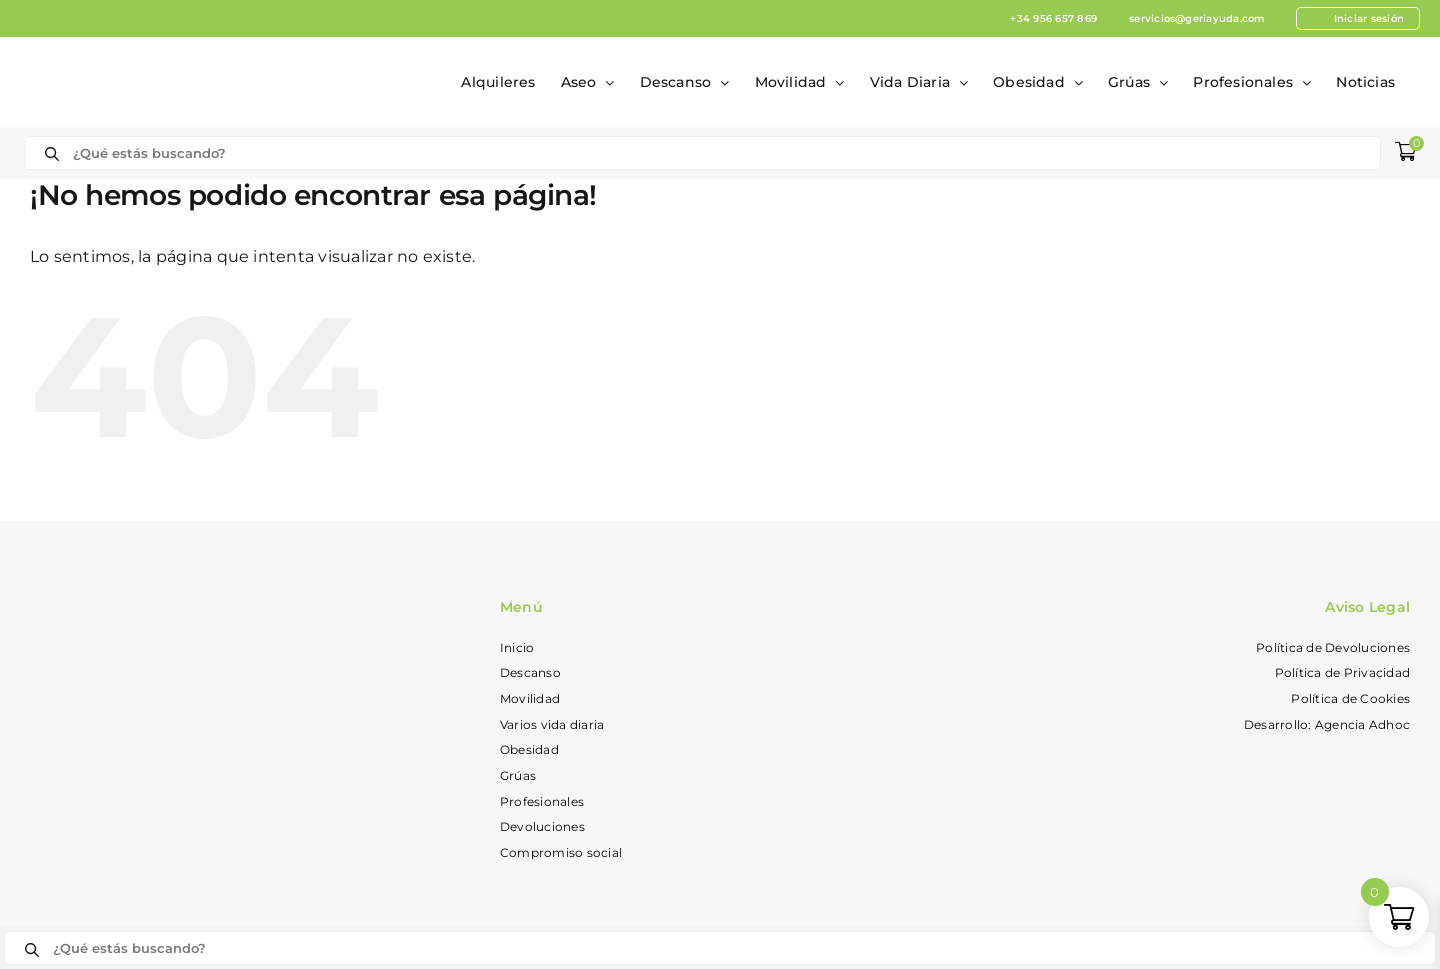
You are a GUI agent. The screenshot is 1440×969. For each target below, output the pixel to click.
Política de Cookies (1350, 698)
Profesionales (542, 801)
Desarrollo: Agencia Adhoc (1327, 724)
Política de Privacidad (1342, 672)
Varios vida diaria (552, 724)
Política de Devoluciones (1333, 647)
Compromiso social (561, 852)
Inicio (517, 647)
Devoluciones (542, 826)
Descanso (530, 672)
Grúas (518, 775)
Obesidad (529, 749)
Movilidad (530, 698)
